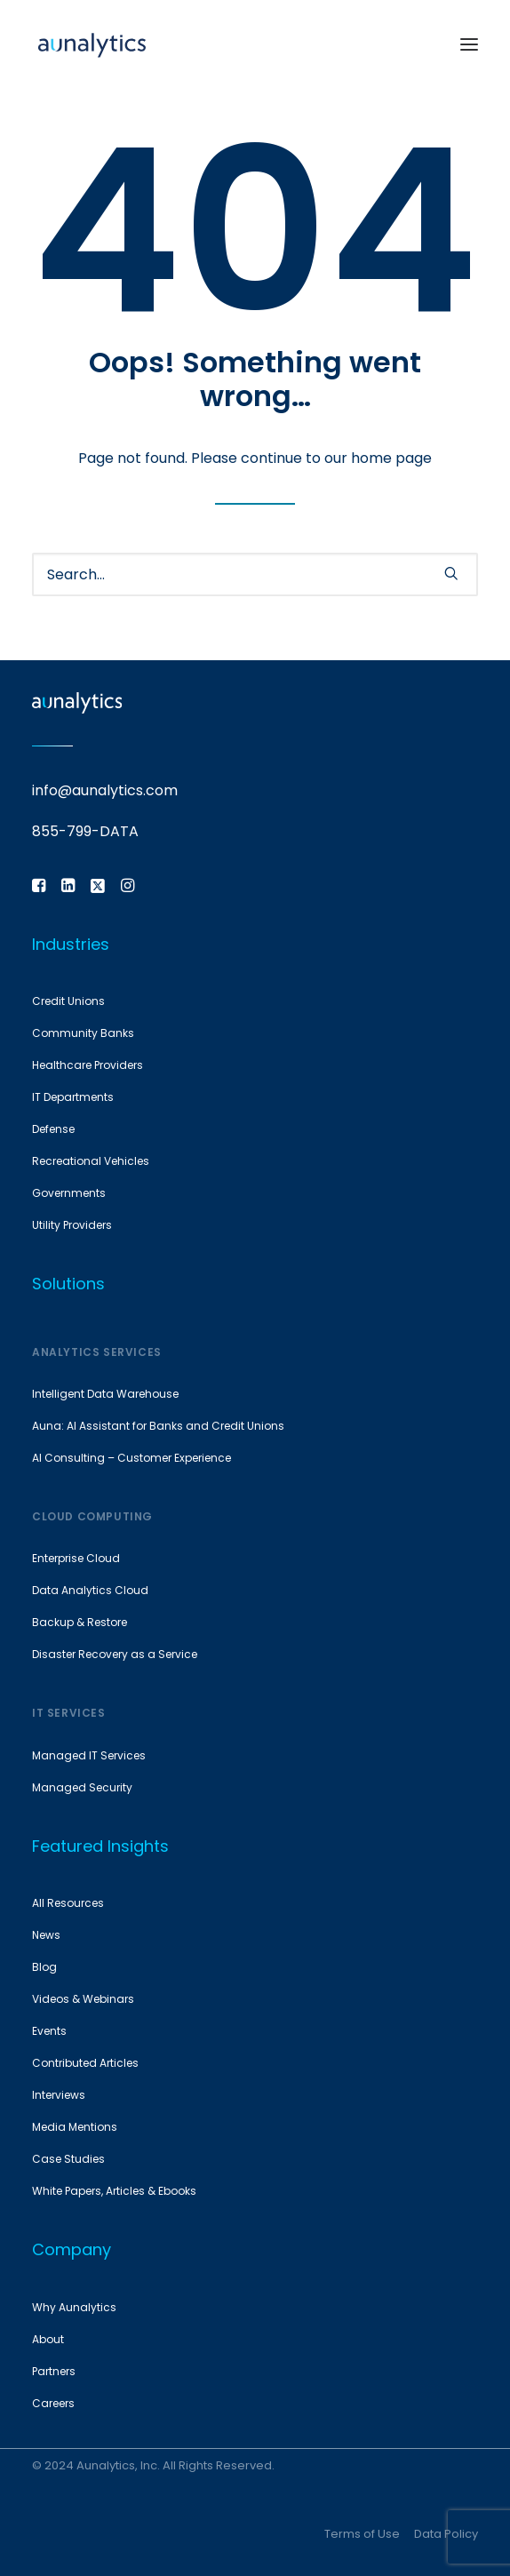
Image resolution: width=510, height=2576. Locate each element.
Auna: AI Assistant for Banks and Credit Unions (158, 1425)
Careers (53, 2403)
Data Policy (446, 2533)
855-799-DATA (85, 831)
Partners (54, 2371)
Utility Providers (72, 1224)
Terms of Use (362, 2533)
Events (49, 2030)
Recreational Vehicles (90, 1160)
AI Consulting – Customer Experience (131, 1457)
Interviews (58, 2094)
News (46, 1934)
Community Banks (83, 1033)
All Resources (68, 1902)
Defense (53, 1128)
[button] (469, 44)
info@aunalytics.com (105, 790)
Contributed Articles (85, 2062)
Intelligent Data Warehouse (105, 1393)
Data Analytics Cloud (90, 1590)
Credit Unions (68, 1001)
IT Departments (73, 1097)
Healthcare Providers (87, 1065)
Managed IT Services (89, 1755)
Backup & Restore (79, 1622)
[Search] (255, 574)
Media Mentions (74, 2126)
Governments (69, 1192)
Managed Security (82, 1787)
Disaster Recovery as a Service (114, 1654)
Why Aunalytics (74, 2307)
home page (391, 458)
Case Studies (68, 2158)
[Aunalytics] (92, 44)
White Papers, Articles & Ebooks (114, 2190)
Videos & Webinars (83, 1998)
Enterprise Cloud (76, 1558)
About (48, 2339)
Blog (44, 1966)
